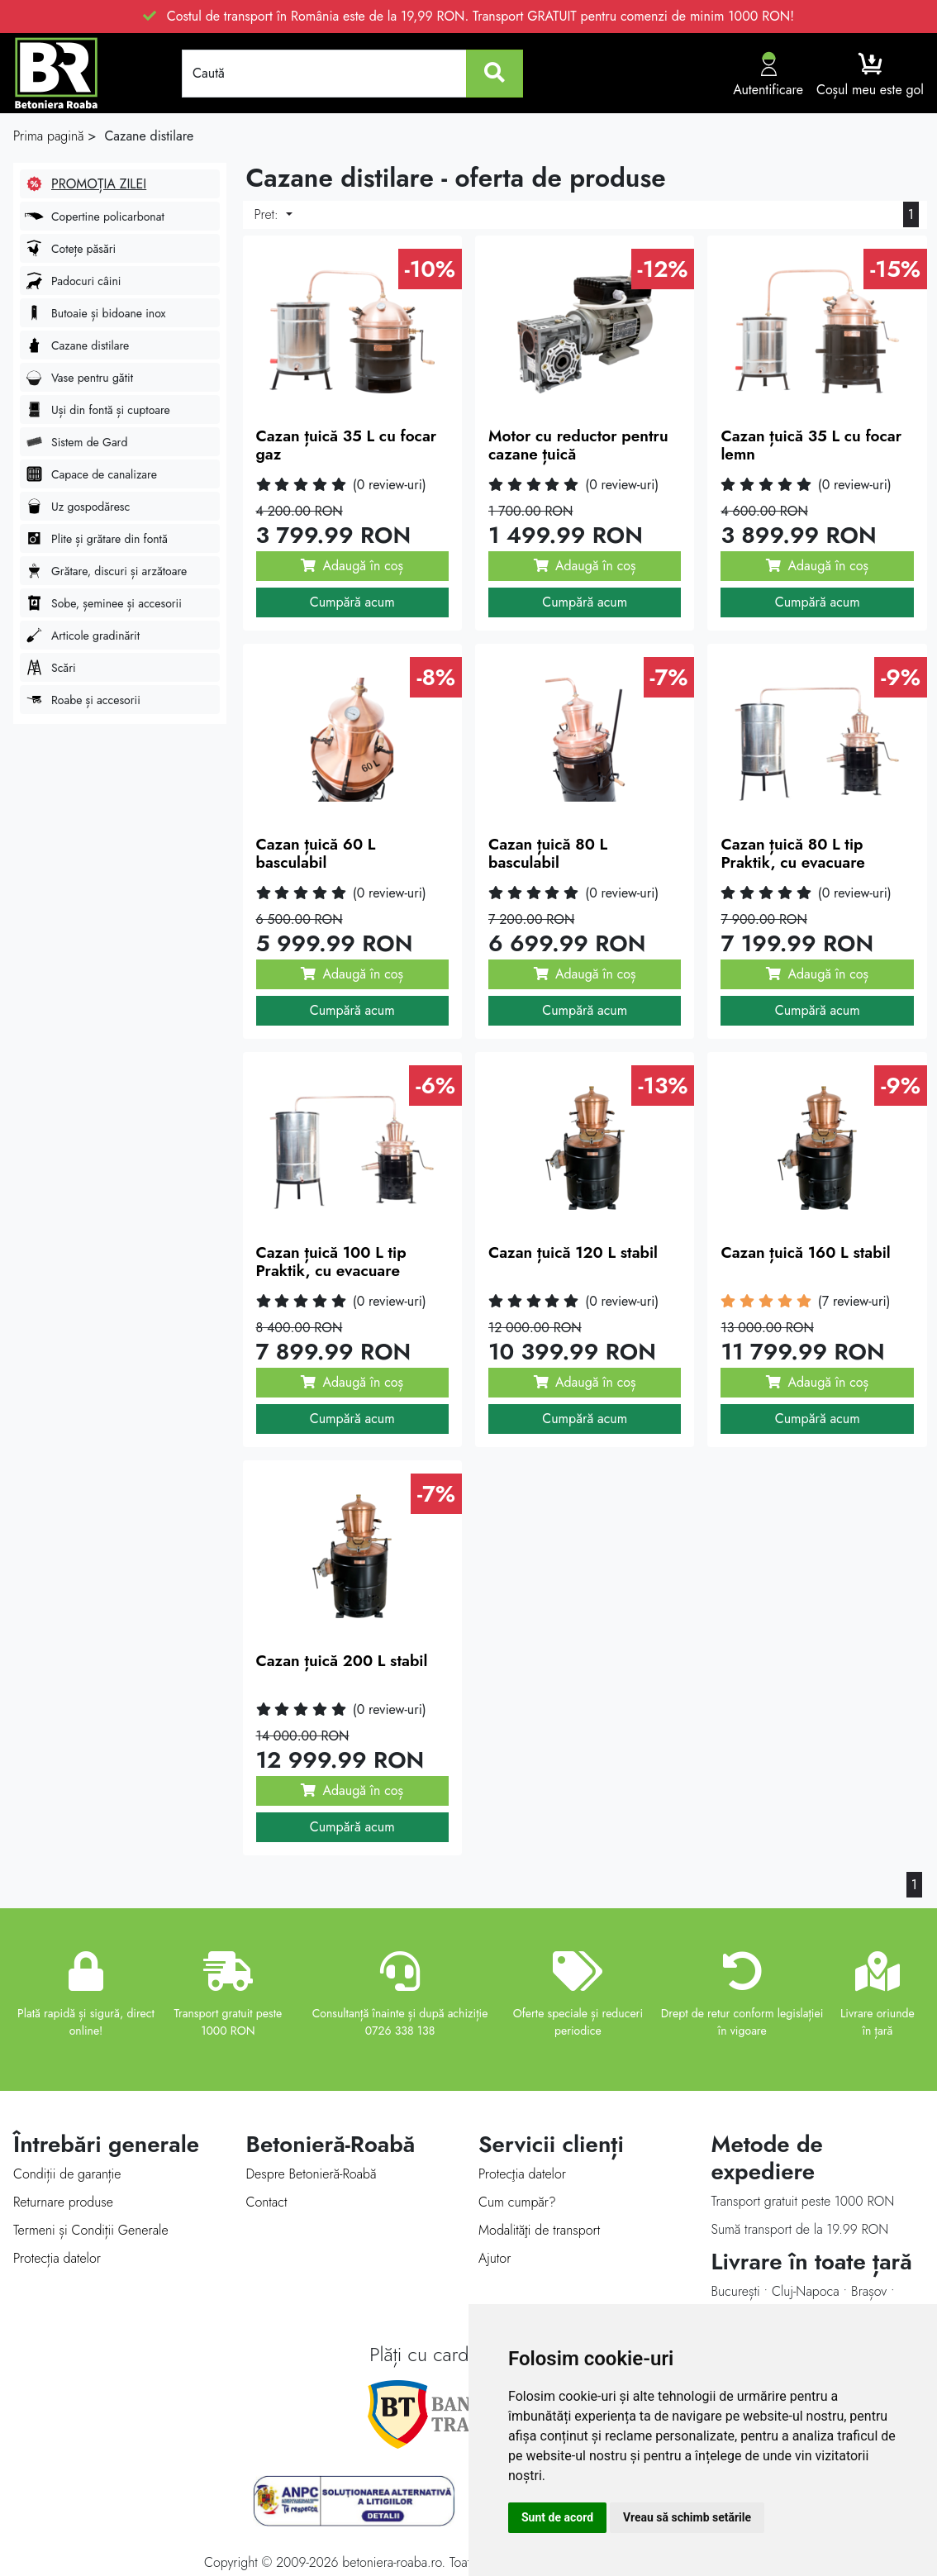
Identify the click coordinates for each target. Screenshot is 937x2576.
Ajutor (494, 2258)
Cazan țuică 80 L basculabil (547, 853)
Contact (267, 2202)
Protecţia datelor (522, 2173)
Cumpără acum (352, 602)
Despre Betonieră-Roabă (311, 2173)
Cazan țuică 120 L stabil (573, 1252)
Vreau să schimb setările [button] (687, 2517)
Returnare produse (63, 2202)
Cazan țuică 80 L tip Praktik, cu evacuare (792, 853)
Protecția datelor (57, 2258)
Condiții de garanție (67, 2173)
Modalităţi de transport (539, 2230)
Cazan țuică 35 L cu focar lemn (811, 445)
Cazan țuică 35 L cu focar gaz (346, 445)
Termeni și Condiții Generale (91, 2230)
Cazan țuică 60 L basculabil (316, 853)
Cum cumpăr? (517, 2202)
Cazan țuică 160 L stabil (805, 1252)
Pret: (268, 214)
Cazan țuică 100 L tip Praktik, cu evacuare (331, 1262)
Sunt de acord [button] (557, 2517)
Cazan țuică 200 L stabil (342, 1661)
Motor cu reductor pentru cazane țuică (578, 445)
